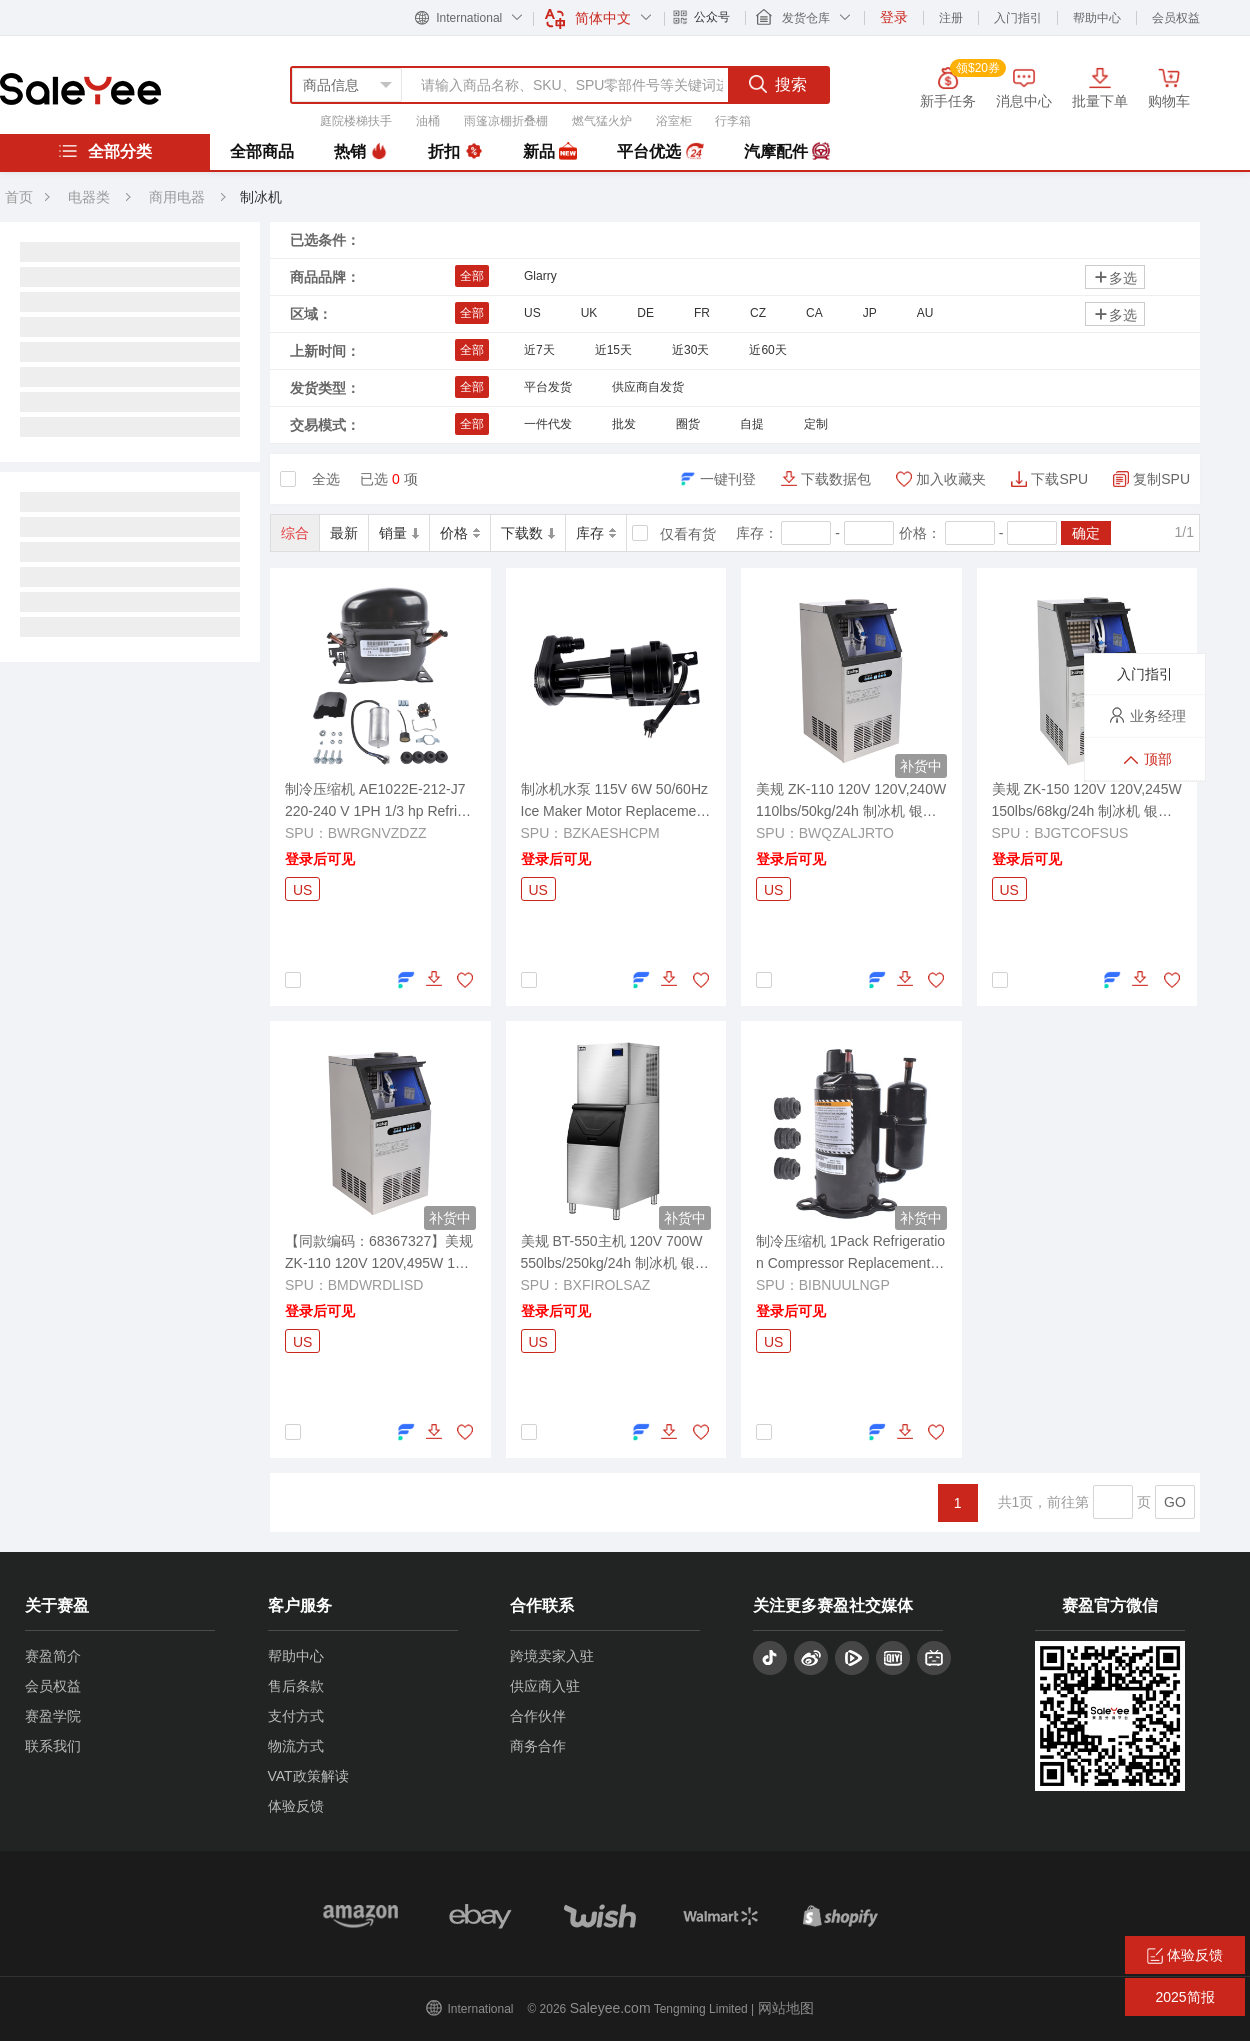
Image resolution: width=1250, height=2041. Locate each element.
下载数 (528, 533)
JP (870, 313)
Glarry (540, 276)
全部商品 (262, 151)
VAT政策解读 (308, 1776)
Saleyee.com (610, 2008)
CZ (758, 313)
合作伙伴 (538, 1716)
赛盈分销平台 (80, 89)
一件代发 (548, 424)
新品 (550, 152)
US (532, 313)
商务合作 (538, 1746)
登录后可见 (320, 859)
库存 (596, 533)
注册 (951, 18)
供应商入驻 (545, 1686)
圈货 (688, 424)
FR (702, 313)
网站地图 (786, 2008)
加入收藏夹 (951, 479)
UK (589, 313)
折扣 (455, 152)
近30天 (690, 350)
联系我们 (53, 1746)
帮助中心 (1097, 18)
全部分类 (105, 151)
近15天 (613, 350)
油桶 (428, 121)
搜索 (778, 84)
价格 (460, 533)
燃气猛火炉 (602, 121)
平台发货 (548, 387)
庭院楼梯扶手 (356, 121)
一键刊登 (728, 479)
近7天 (539, 350)
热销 (361, 152)
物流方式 (296, 1746)
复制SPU (1161, 479)
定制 (816, 424)
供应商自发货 (648, 387)
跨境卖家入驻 (552, 1656)
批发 (624, 424)
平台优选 (660, 152)
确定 (1086, 533)
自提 (752, 424)
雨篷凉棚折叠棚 (506, 121)
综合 (295, 533)
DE (645, 313)
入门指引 (1018, 18)
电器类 (89, 197)
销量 (399, 533)
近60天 (767, 350)
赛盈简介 (53, 1656)
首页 (19, 197)
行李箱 (733, 121)
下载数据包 (836, 479)
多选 (1115, 277)
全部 (472, 276)
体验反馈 (296, 1806)
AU (925, 313)
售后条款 (296, 1686)
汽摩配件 (787, 152)
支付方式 (296, 1716)
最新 (344, 533)
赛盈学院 (53, 1716)
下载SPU (1059, 479)
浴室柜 (674, 121)
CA (814, 313)
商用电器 (179, 197)
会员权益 (1176, 18)
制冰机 (261, 197)
